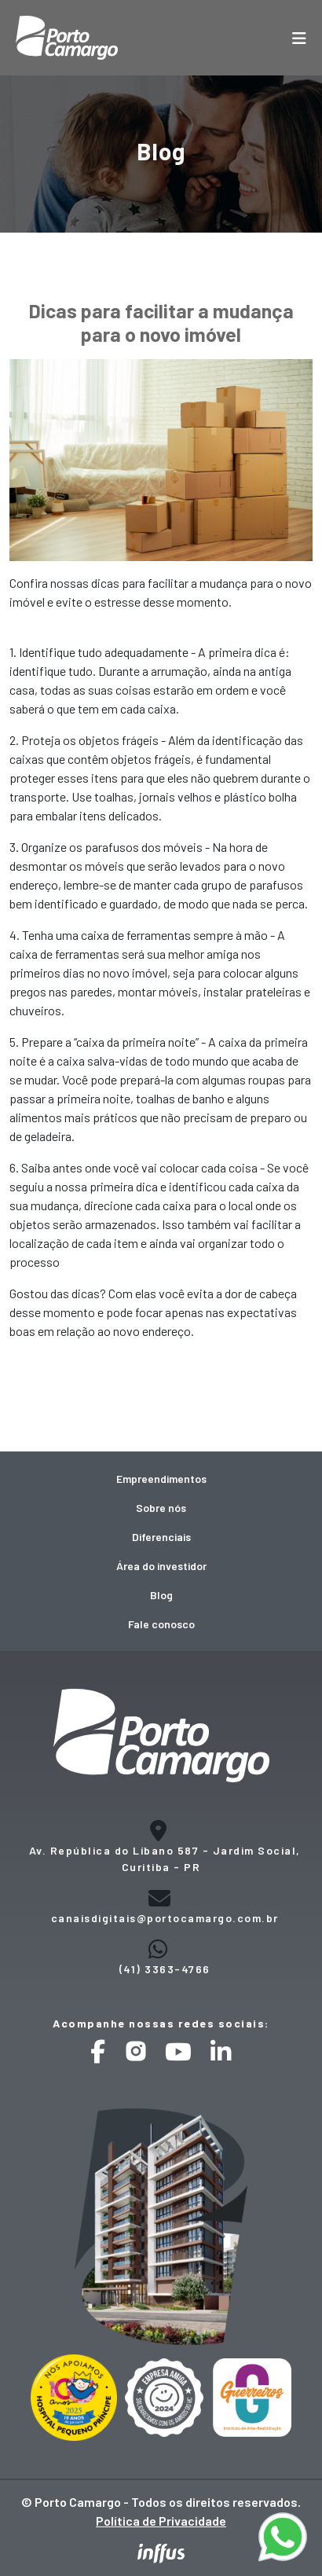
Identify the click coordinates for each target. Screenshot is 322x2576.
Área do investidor (161, 1565)
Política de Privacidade (161, 2520)
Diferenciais (161, 1536)
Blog (161, 1595)
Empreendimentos (161, 1478)
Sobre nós (161, 1507)
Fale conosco (161, 1624)
